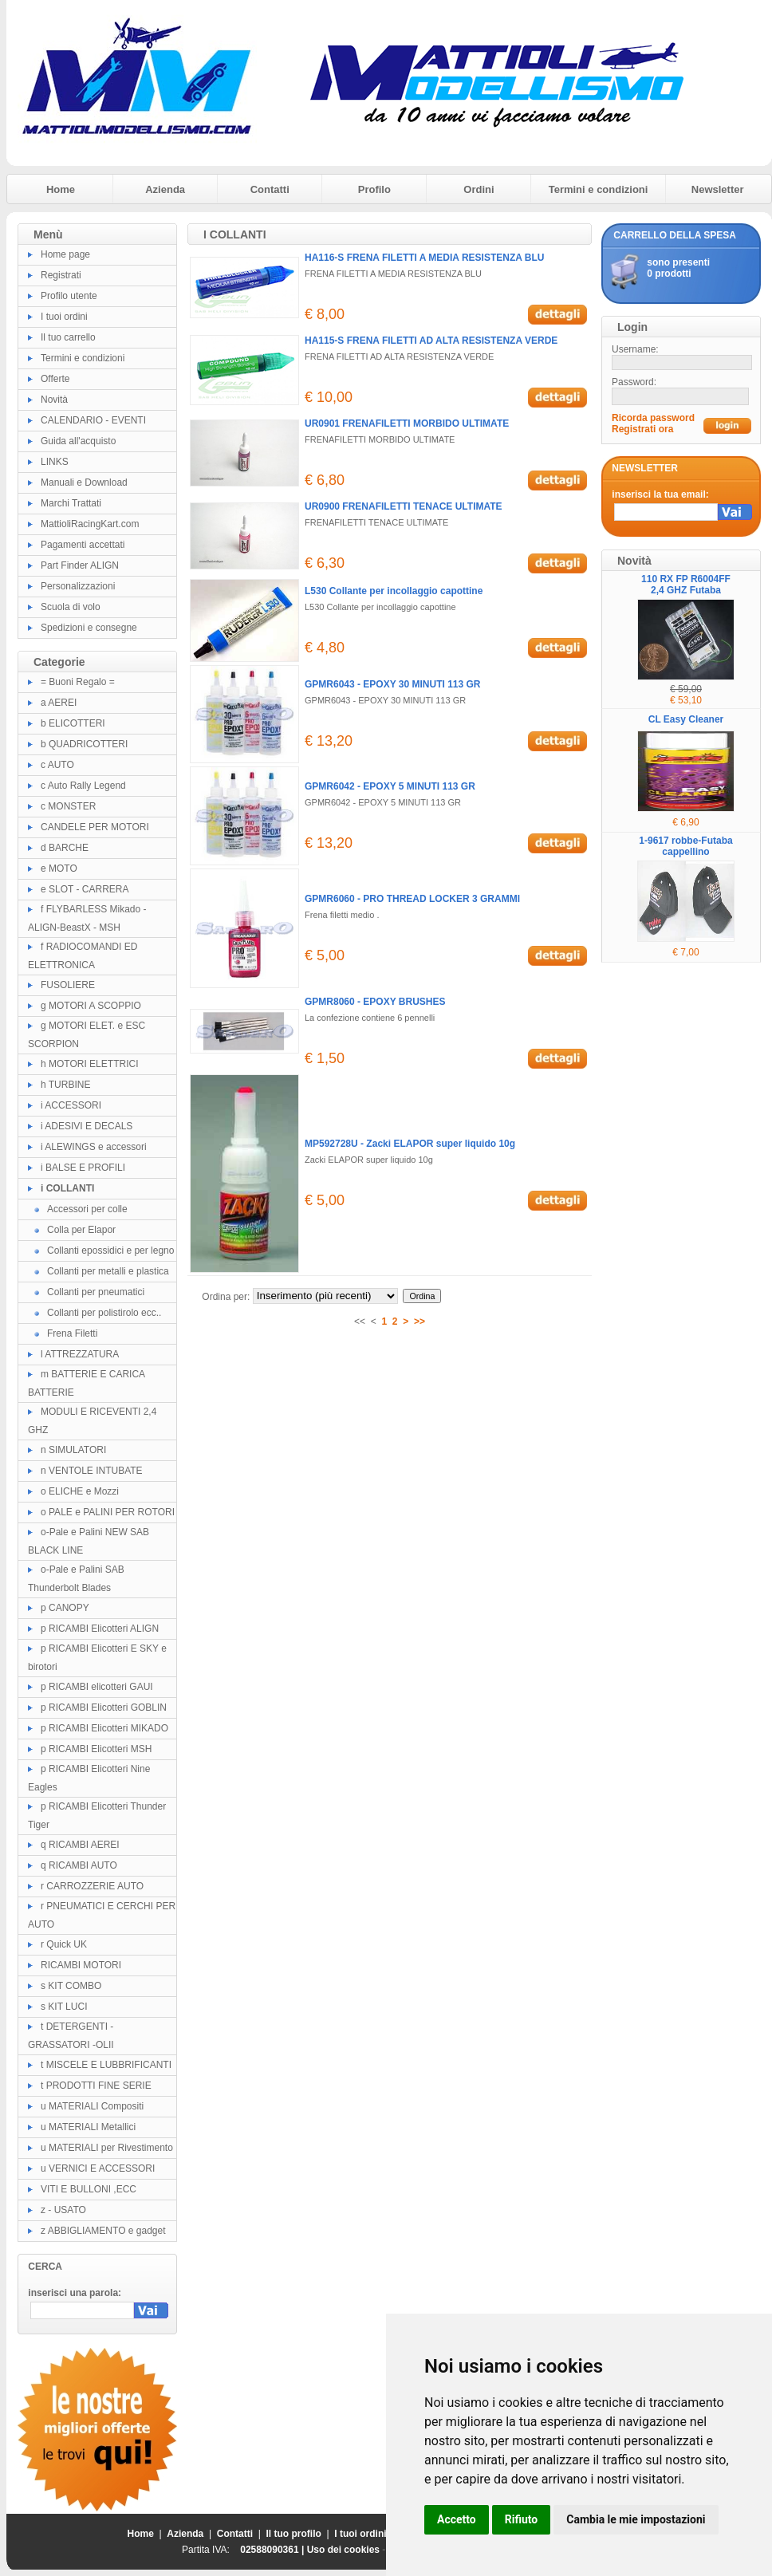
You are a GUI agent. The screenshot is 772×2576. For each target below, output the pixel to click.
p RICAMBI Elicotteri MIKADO (104, 1728)
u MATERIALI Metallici (88, 2127)
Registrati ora (642, 429)
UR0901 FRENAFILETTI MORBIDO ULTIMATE (407, 423)
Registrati (61, 275)
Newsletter (717, 189)
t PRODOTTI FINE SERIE (96, 2085)
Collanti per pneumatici (95, 1292)
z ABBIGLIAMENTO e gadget (103, 2230)
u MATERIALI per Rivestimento (107, 2147)
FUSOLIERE (68, 985)
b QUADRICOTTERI (84, 744)
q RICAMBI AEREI (80, 1844)
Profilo (374, 189)
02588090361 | (273, 2549)
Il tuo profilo (293, 2533)
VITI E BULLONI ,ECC (88, 2189)
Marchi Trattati (71, 503)
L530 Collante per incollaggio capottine (393, 591)
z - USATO (63, 2210)
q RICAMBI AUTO (79, 1865)
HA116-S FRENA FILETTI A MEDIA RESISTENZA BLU (424, 257)
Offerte (55, 378)
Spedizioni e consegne (89, 627)
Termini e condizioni (598, 189)
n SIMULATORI (73, 1449)
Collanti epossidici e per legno (110, 1250)
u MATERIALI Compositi (92, 2106)
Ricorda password (653, 417)
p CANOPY (65, 1607)
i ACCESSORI (71, 1105)
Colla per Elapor (81, 1229)
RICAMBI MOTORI (81, 1965)
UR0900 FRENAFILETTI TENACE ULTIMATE (403, 506)
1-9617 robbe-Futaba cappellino (685, 846)
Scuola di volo (70, 606)
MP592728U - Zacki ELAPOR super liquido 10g (410, 1143)
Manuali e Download (84, 482)
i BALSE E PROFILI (83, 1167)
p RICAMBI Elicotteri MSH (96, 1749)
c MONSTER (68, 806)
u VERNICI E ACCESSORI (98, 2168)
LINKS (55, 461)
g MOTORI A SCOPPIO (91, 1005)
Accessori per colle (87, 1209)
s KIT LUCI (64, 2006)
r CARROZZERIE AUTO (92, 1886)
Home (60, 189)
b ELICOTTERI (73, 723)
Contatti (270, 189)
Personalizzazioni (78, 586)
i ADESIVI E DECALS (86, 1126)
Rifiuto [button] (521, 2519)
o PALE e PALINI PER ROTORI (108, 1512)
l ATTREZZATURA (80, 1354)
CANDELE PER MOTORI (95, 827)
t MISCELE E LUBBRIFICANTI (106, 2064)
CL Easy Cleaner (686, 719)
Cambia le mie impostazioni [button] (635, 2519)
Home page (65, 254)
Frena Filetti (72, 1333)
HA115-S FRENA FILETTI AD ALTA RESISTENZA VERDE (431, 340)
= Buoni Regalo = (78, 681)
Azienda (165, 189)
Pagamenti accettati (82, 544)
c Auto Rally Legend (83, 785)
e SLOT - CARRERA (84, 889)
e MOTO (59, 868)
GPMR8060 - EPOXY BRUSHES (375, 1001)
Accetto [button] (456, 2519)
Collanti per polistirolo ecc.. (104, 1312)
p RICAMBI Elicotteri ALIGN (100, 1628)
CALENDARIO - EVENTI (93, 420)
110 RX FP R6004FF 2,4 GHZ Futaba (686, 584)
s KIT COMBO (71, 1985)
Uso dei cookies (343, 2549)
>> (419, 1321)
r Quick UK (64, 1944)
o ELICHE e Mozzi (80, 1491)
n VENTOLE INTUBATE (92, 1470)
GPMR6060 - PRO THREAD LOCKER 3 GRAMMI (412, 898)
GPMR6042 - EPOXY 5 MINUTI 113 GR (390, 786)
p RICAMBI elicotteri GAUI (97, 1686)
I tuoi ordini (64, 316)
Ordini (478, 189)
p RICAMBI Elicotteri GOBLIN (104, 1707)
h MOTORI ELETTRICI (89, 1063)
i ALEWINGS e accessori (94, 1146)
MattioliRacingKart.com (90, 524)
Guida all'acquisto (78, 441)
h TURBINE (65, 1084)
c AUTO (57, 764)
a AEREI (59, 702)
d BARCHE (65, 847)
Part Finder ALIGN (80, 565)
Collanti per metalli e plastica (108, 1271)
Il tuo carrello (68, 337)
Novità (54, 399)
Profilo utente (69, 295)
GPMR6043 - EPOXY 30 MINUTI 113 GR (393, 684)
